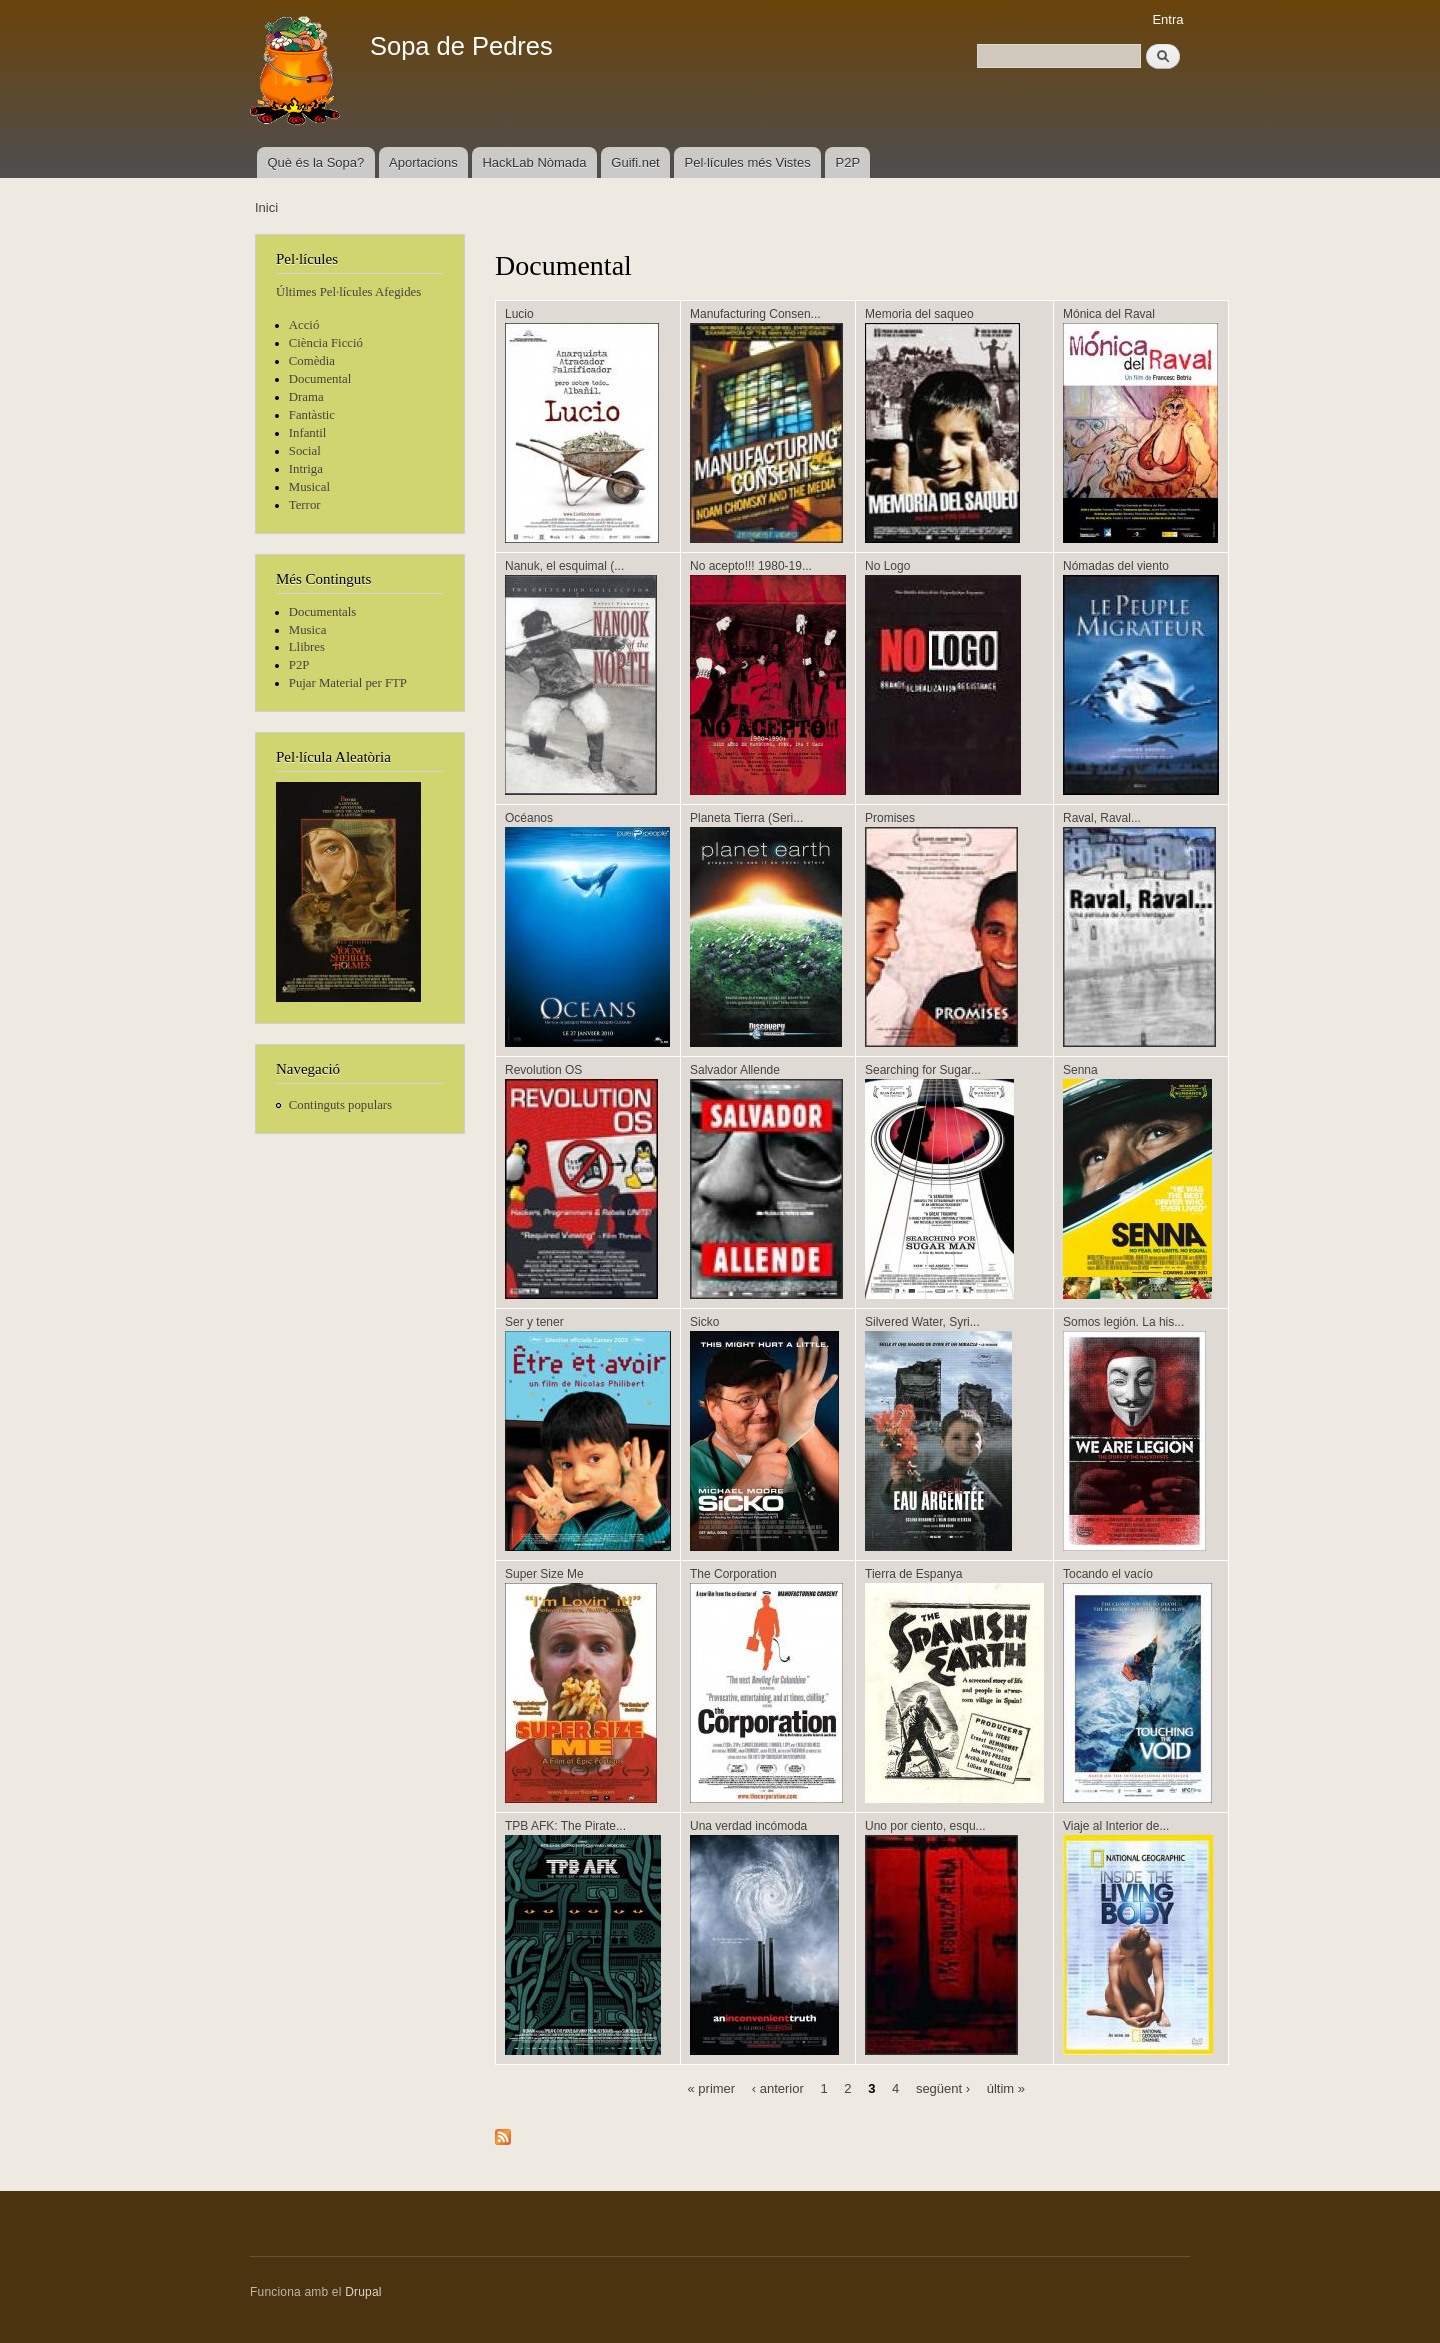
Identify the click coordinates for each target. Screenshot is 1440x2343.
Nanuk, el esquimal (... (564, 566)
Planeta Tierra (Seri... (746, 818)
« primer (711, 2087)
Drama (306, 397)
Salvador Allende (735, 1070)
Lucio (519, 314)
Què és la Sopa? (315, 162)
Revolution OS (543, 1070)
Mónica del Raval (1109, 314)
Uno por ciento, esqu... (925, 1826)
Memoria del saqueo (919, 314)
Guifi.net (635, 162)
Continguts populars (340, 1105)
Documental (320, 379)
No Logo (887, 566)
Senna (1080, 1070)
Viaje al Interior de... (1116, 1826)
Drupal (363, 2292)
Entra (1167, 19)
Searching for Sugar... (923, 1070)
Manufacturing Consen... (755, 314)
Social (305, 451)
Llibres (307, 647)
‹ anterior (778, 2087)
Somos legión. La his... (1123, 1322)
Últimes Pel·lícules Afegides (348, 292)
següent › (943, 2087)
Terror (305, 505)
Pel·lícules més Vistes (748, 162)
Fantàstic (312, 415)
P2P (848, 162)
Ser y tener (534, 1322)
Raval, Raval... (1102, 818)
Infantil (308, 433)
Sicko (704, 1322)
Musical (309, 487)
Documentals (322, 612)
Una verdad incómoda (748, 1826)
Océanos (529, 818)
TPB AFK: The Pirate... (565, 1826)
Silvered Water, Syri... (922, 1322)
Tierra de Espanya (913, 1574)
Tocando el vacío (1108, 1574)
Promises (890, 818)
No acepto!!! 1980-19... (751, 566)
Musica (308, 630)
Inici (266, 207)
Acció (304, 325)
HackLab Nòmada (534, 162)
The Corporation (733, 1574)
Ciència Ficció (326, 343)
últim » (1006, 2087)
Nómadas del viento (1116, 566)
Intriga (306, 469)
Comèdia (312, 361)
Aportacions (423, 162)
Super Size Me (544, 1574)
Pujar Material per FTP (348, 683)
